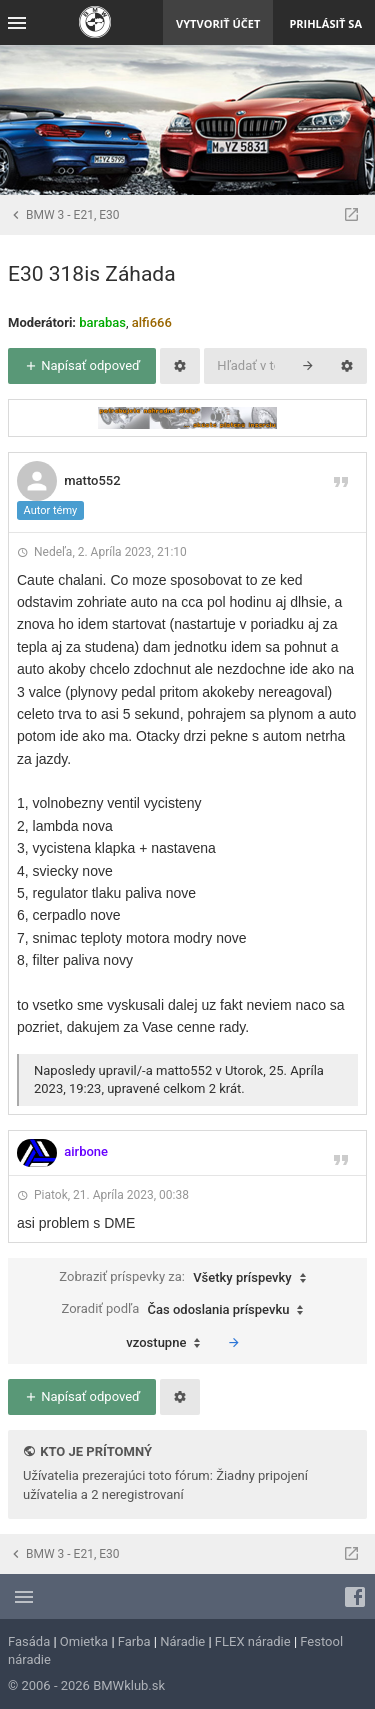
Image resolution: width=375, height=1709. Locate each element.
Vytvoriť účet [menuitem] (218, 23)
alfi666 (152, 322)
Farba (134, 1641)
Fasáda (29, 1641)
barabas (102, 322)
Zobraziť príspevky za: (187, 1278)
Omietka (84, 1641)
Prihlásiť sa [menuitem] (325, 23)
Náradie (182, 1641)
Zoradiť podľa (188, 1310)
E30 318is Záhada (92, 274)
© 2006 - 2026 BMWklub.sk (86, 1685)
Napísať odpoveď (82, 365)
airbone (86, 1151)
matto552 (92, 480)
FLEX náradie (253, 1641)
